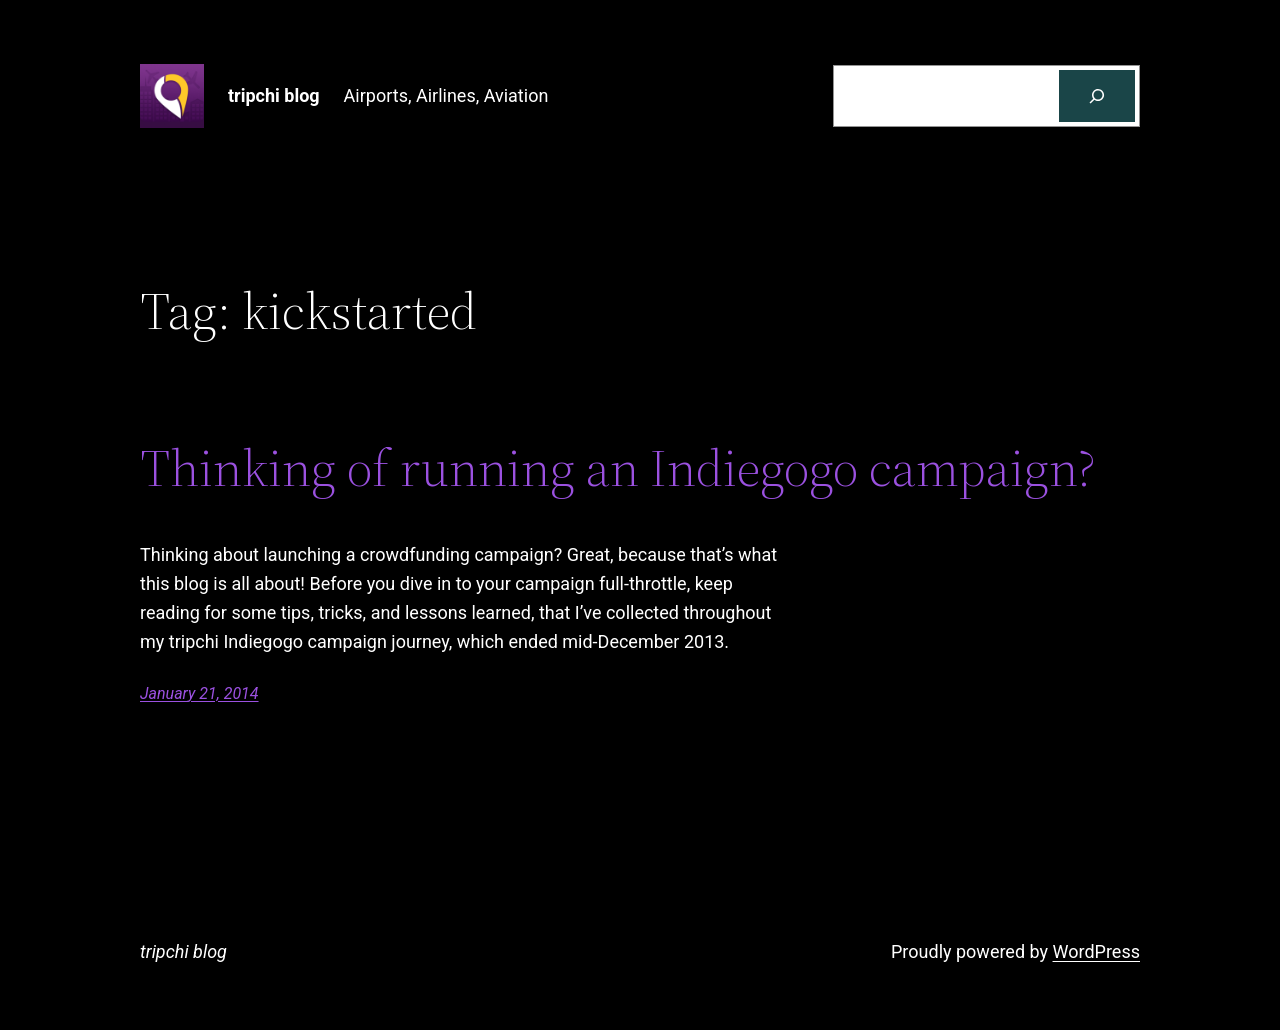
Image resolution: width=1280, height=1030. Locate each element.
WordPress (1096, 951)
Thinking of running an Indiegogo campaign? (618, 468)
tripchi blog (274, 95)
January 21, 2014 (199, 693)
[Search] (1097, 96)
